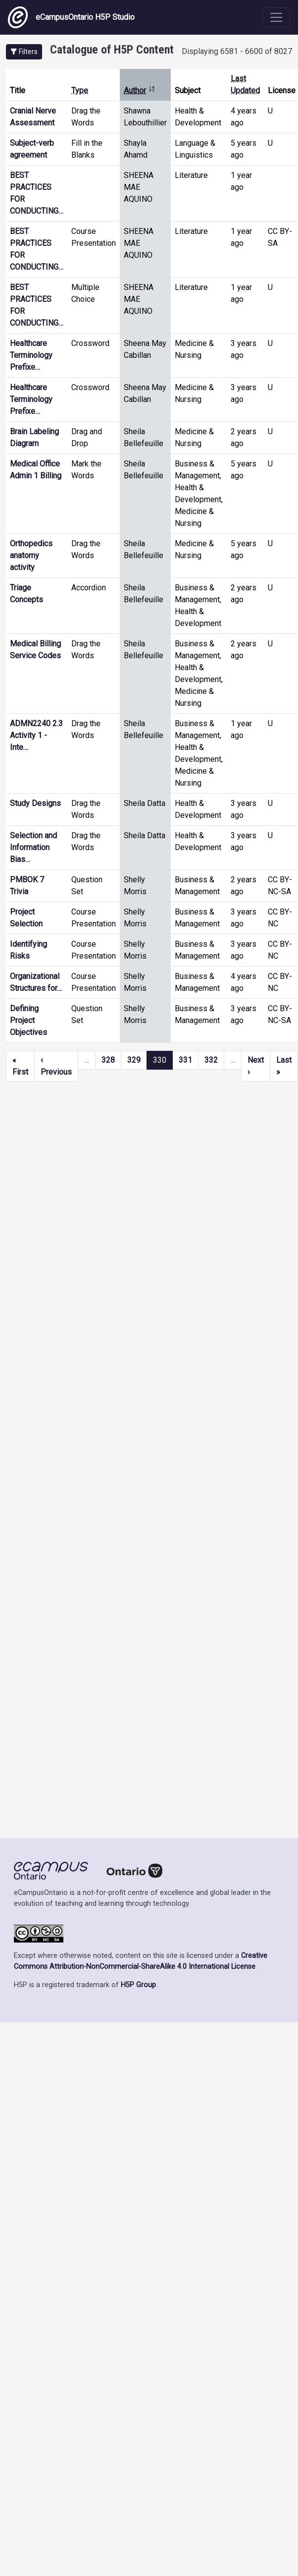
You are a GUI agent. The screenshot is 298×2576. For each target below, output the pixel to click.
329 (134, 1060)
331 (185, 1060)
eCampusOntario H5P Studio (71, 17)
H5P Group (138, 1985)
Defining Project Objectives (28, 1020)
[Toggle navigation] (276, 17)
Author (139, 90)
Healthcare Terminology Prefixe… (31, 355)
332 (211, 1060)
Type (79, 90)
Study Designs (35, 803)
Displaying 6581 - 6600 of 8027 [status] (237, 51)
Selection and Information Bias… (33, 847)
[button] (24, 51)
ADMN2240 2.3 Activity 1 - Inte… (36, 735)
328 (108, 1060)
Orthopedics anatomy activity (31, 555)
